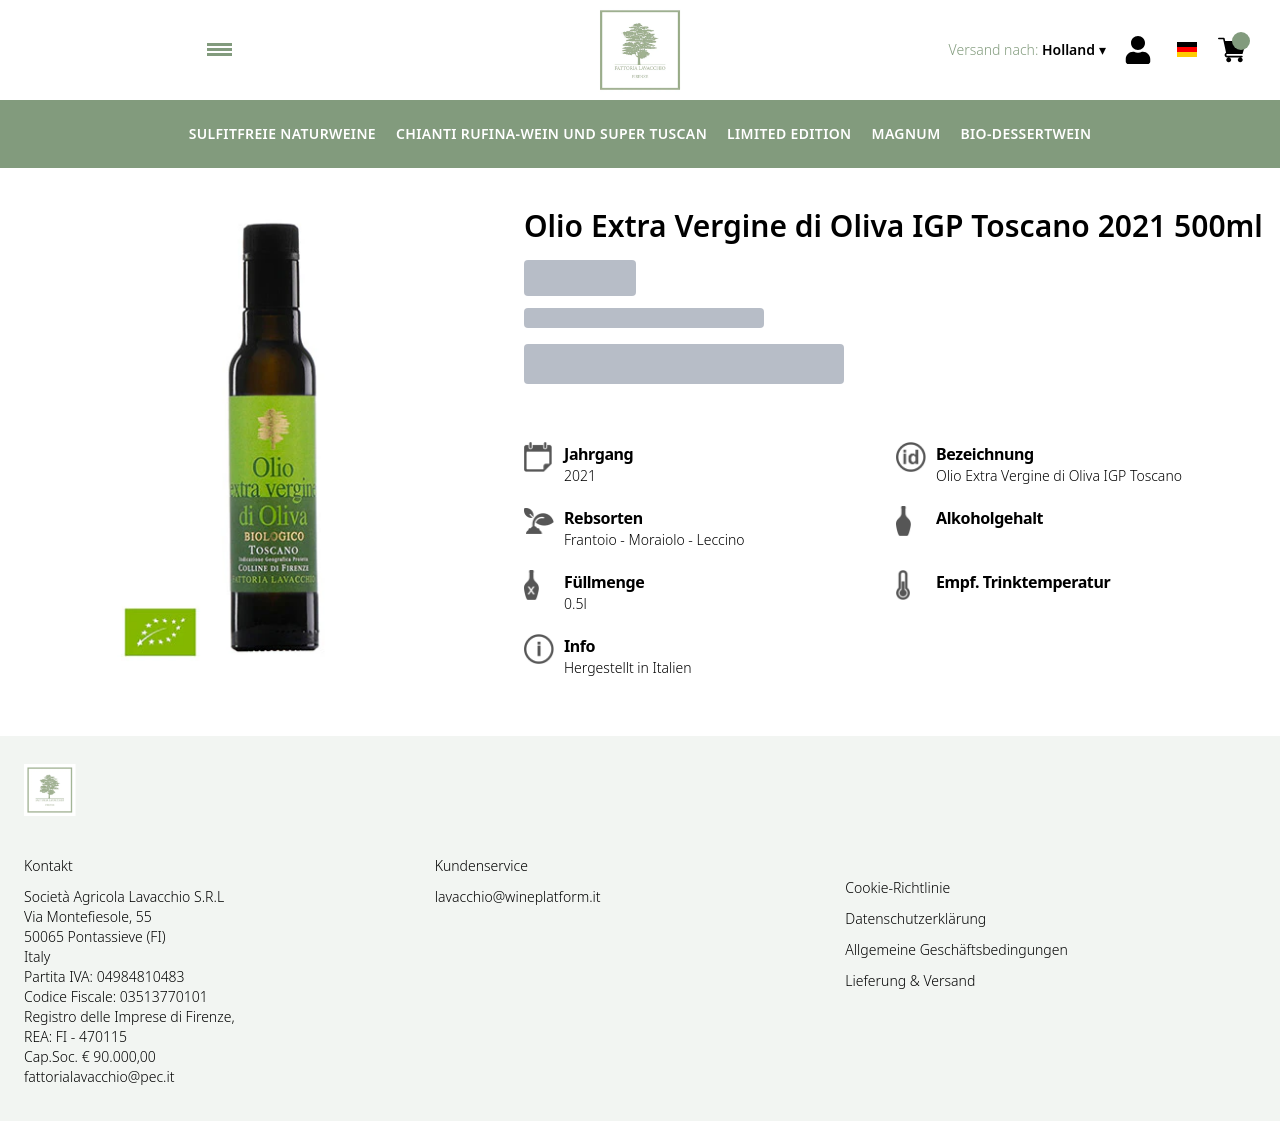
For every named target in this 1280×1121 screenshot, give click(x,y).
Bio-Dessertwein (1026, 133)
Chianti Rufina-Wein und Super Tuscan (551, 133)
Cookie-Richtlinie (897, 887)
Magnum (906, 133)
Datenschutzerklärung (915, 918)
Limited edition (789, 133)
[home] (639, 50)
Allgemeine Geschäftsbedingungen (956, 949)
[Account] (1138, 50)
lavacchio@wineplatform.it (518, 896)
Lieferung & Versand (910, 980)
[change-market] (1029, 50)
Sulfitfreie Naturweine (282, 133)
